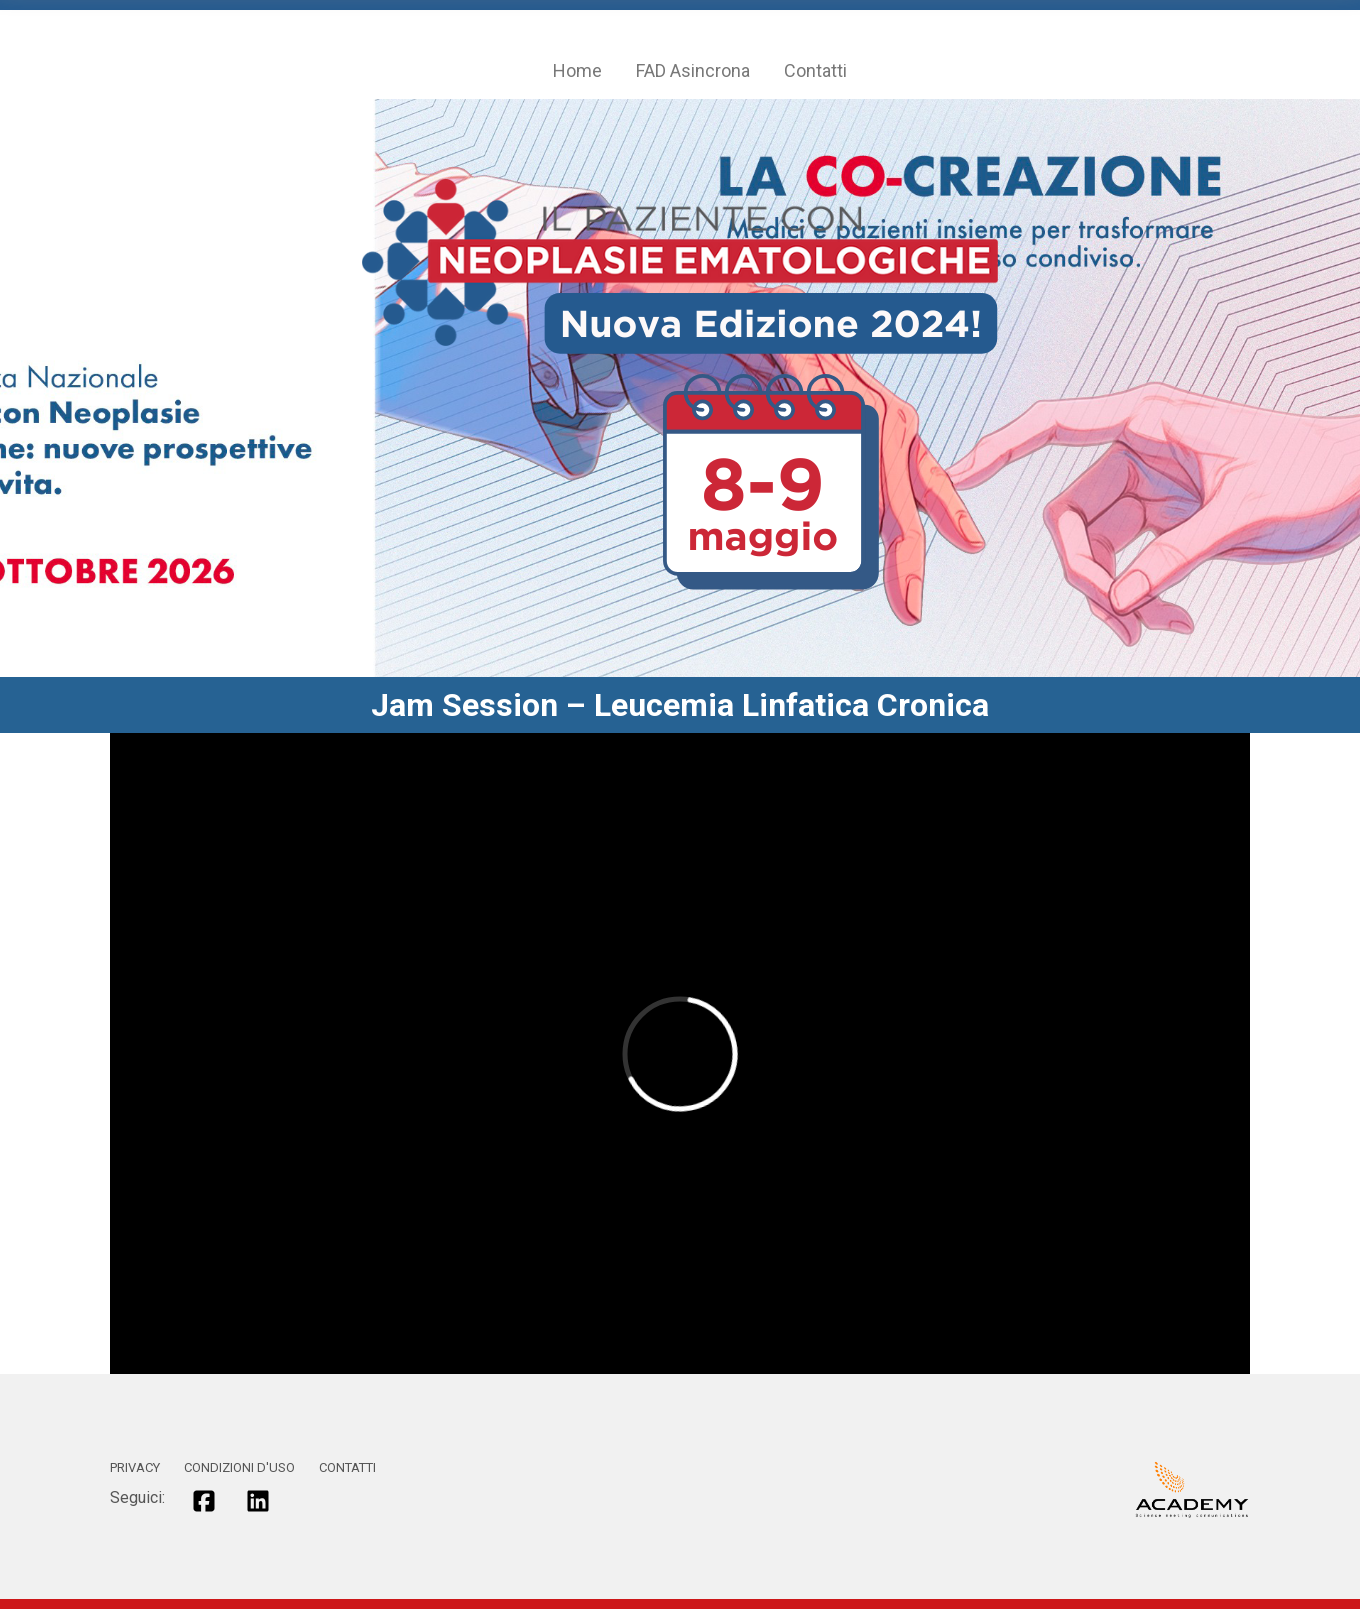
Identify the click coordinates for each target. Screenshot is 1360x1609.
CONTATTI (347, 1467)
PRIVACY (135, 1467)
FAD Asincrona (693, 70)
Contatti (815, 70)
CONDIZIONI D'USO (239, 1467)
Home (577, 70)
